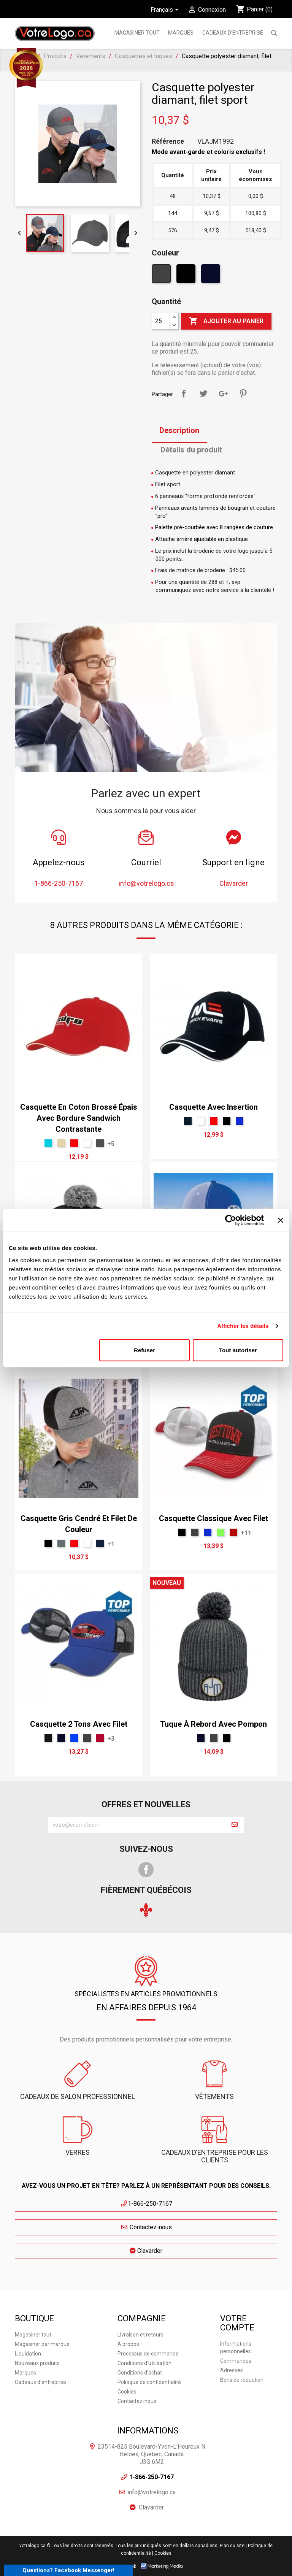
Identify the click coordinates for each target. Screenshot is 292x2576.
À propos (128, 2344)
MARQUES (181, 33)
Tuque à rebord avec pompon (213, 1724)
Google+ (223, 393)
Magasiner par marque (42, 2344)
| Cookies (161, 2553)
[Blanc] (87, 1143)
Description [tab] (179, 430)
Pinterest (243, 393)
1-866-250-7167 (146, 2203)
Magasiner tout (137, 33)
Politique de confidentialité (149, 2382)
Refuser (144, 1350)
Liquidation (28, 2354)
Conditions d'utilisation (144, 2363)
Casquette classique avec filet (213, 1518)
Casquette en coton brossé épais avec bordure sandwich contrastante (78, 1118)
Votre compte (237, 2323)
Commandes (235, 2361)
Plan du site (232, 2545)
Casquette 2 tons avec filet (78, 1724)
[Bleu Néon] (239, 1121)
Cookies (126, 2392)
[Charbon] (162, 275)
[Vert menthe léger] (48, 1143)
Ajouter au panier (226, 321)
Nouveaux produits (37, 2363)
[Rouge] (74, 1143)
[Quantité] (161, 321)
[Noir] (186, 275)
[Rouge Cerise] (100, 1738)
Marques (25, 2373)
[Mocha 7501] (61, 1143)
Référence (168, 141)
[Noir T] (48, 1738)
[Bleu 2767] (100, 1543)
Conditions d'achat (139, 2373)
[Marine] (211, 275)
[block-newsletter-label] (137, 1825)
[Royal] (74, 1738)
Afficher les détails (242, 1326)
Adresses (231, 2370)
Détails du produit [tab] (191, 449)
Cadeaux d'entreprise (232, 33)
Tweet (203, 393)
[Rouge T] (233, 1532)
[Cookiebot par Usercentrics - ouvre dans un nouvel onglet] (230, 1220)
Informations (147, 2430)
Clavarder (146, 2250)
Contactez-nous (146, 2227)
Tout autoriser (238, 1350)
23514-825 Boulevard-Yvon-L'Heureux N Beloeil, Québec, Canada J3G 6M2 (151, 2454)
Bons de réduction (241, 2380)
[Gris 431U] (61, 1543)
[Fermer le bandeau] (280, 1220)
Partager (183, 393)
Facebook (146, 1869)
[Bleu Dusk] (188, 1121)
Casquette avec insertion (213, 1107)
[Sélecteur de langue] (166, 10)
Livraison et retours (140, 2335)
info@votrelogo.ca (151, 2492)
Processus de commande (148, 2354)
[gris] (100, 1143)
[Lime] (220, 1532)
